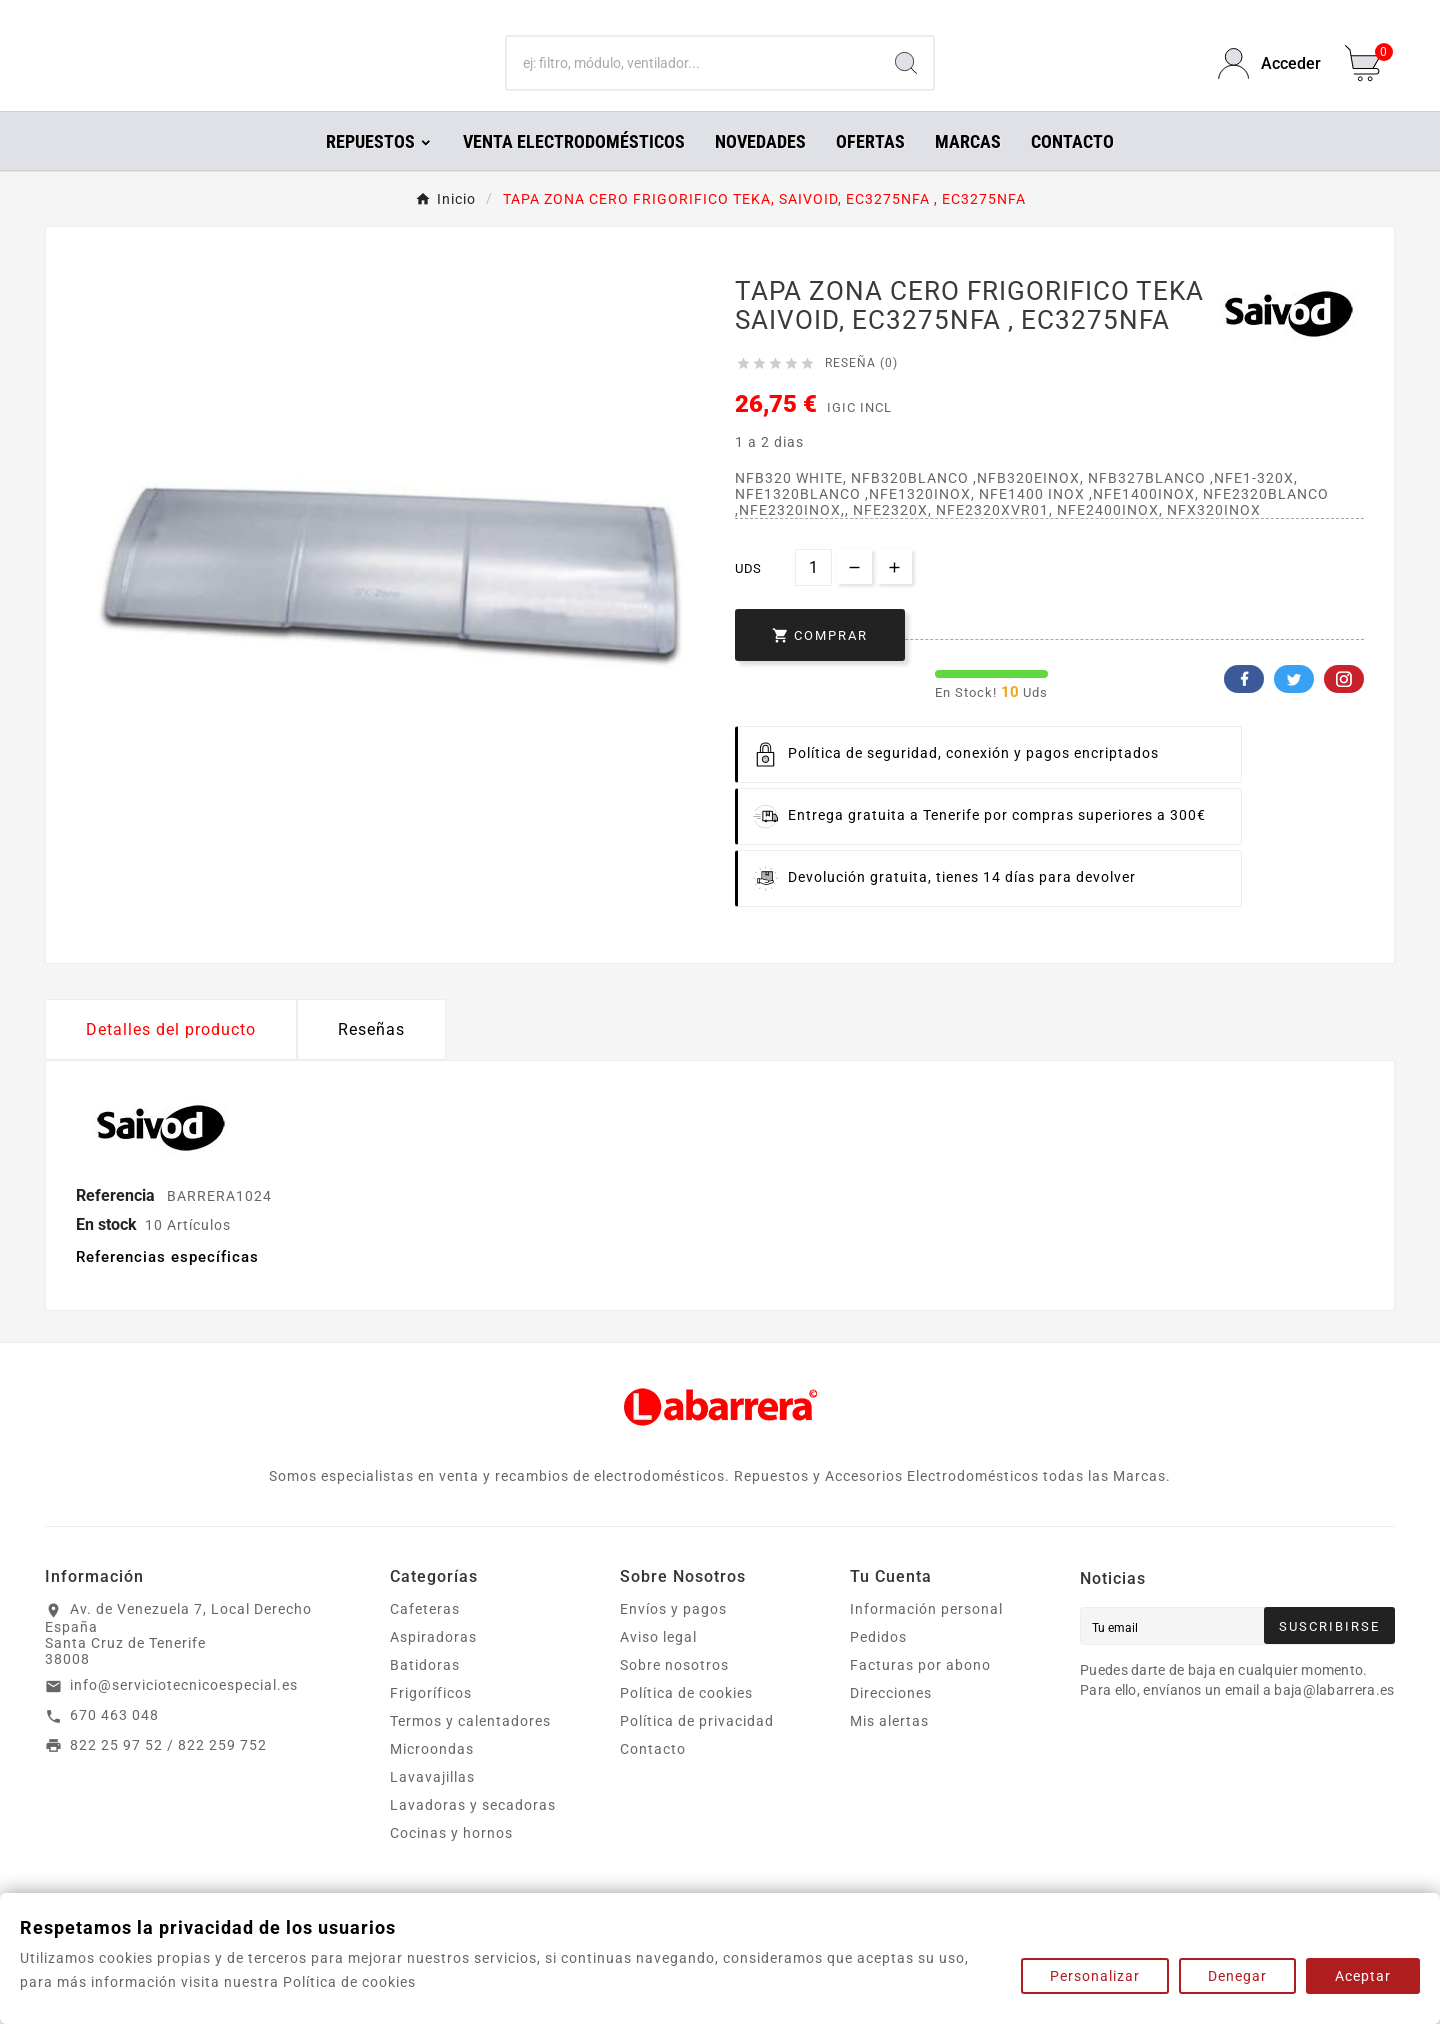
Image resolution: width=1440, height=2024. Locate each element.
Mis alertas (889, 1749)
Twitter (1294, 707)
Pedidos (878, 1665)
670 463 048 (114, 1743)
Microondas (432, 1777)
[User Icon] (1269, 77)
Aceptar (1363, 1976)
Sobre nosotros (674, 1693)
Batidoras (425, 1693)
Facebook (1244, 707)
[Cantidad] (813, 595)
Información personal (926, 1637)
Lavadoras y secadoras (473, 1833)
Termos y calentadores (470, 1749)
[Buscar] (693, 78)
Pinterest (1344, 707)
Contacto (653, 1777)
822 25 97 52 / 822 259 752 (168, 1773)
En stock (106, 1252)
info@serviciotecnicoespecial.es (184, 1713)
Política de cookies (686, 1721)
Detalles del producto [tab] (171, 1057)
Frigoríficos (431, 1721)
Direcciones (891, 1721)
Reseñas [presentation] (371, 1057)
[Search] (906, 78)
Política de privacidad (697, 1749)
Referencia (117, 1223)
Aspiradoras (433, 1665)
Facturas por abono (920, 1693)
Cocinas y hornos (451, 1861)
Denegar (1237, 1976)
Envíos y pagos (673, 1637)
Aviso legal (658, 1665)
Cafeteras (425, 1637)
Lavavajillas (432, 1805)
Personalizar (1095, 1976)
